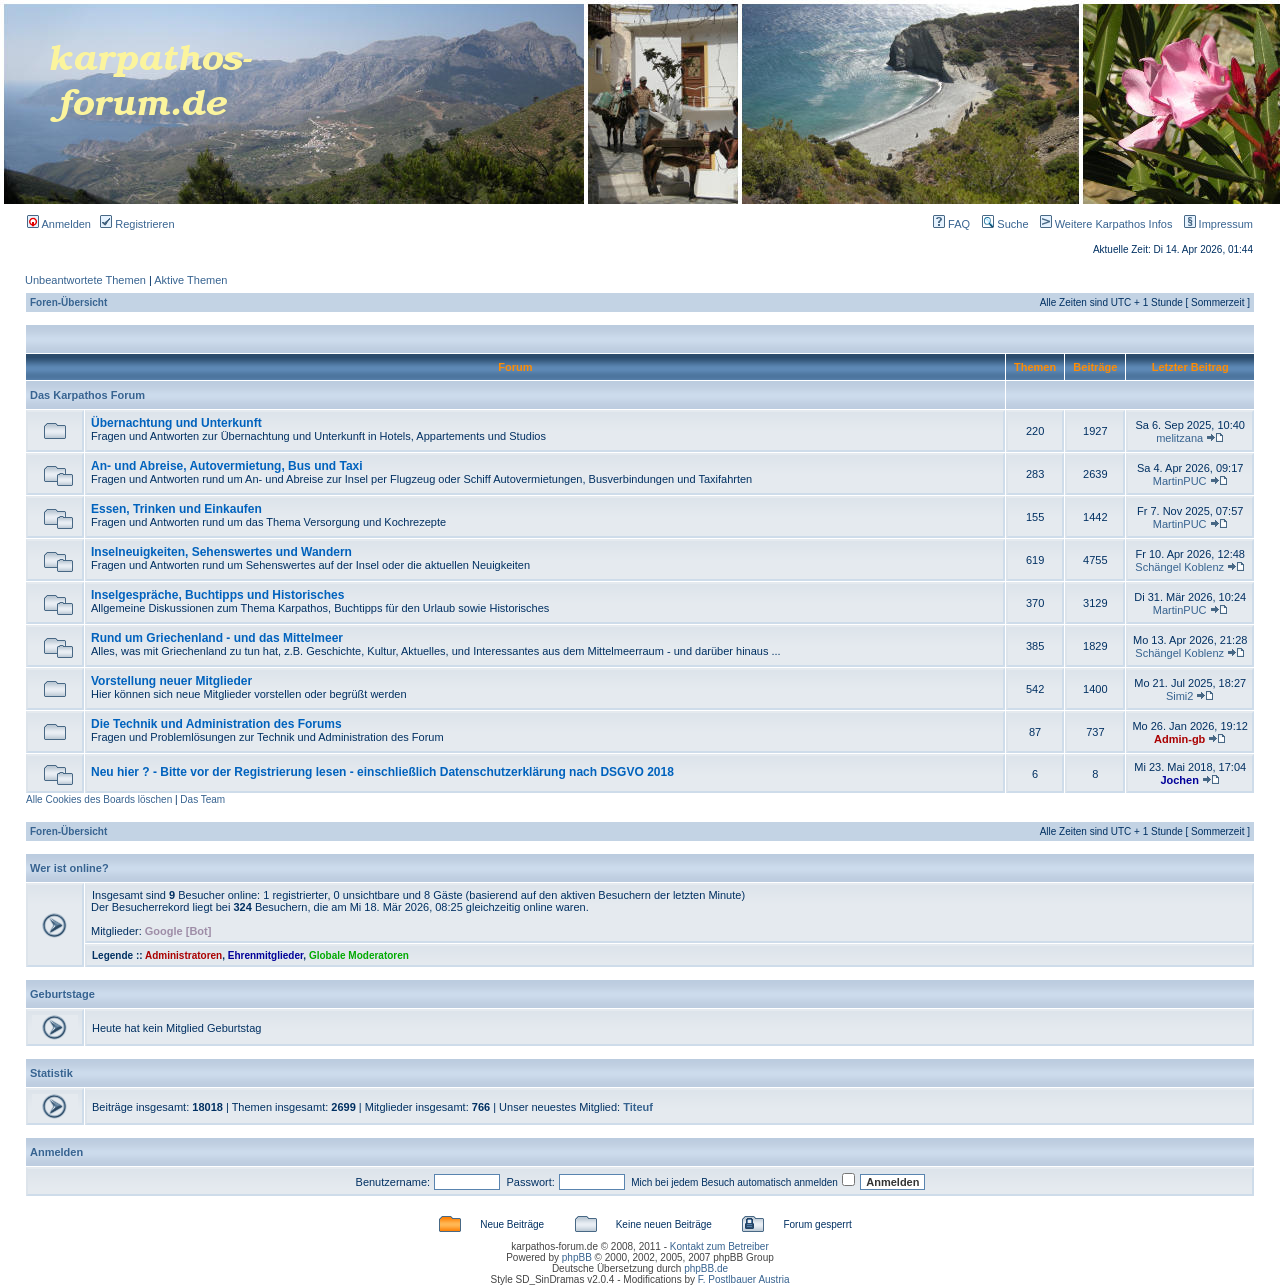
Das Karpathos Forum (87, 395)
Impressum (1214, 224)
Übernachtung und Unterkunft (176, 423)
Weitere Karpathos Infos (1102, 224)
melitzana (1179, 438)
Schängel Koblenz (1179, 567)
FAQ (951, 224)
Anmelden (59, 224)
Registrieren (137, 224)
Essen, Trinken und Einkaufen (176, 509)
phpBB (577, 1257)
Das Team (202, 799)
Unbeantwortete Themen (85, 280)
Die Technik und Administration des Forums (216, 724)
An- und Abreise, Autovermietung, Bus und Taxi (227, 466)
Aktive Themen (190, 280)
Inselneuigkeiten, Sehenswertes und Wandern (221, 552)
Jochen (1179, 780)
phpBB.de (706, 1268)
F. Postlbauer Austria (744, 1279)
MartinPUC (1180, 481)
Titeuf (638, 1107)
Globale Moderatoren (359, 955)
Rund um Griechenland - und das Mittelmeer (217, 638)
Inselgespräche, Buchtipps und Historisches (217, 595)
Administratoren (183, 955)
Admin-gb (1179, 739)
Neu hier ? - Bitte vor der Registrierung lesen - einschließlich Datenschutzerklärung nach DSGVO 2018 (382, 772)
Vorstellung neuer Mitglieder (171, 681)
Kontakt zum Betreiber (719, 1246)
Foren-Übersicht (68, 302)
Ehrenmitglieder (266, 955)
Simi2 (1180, 696)
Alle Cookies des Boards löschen (99, 799)
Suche (1005, 224)
